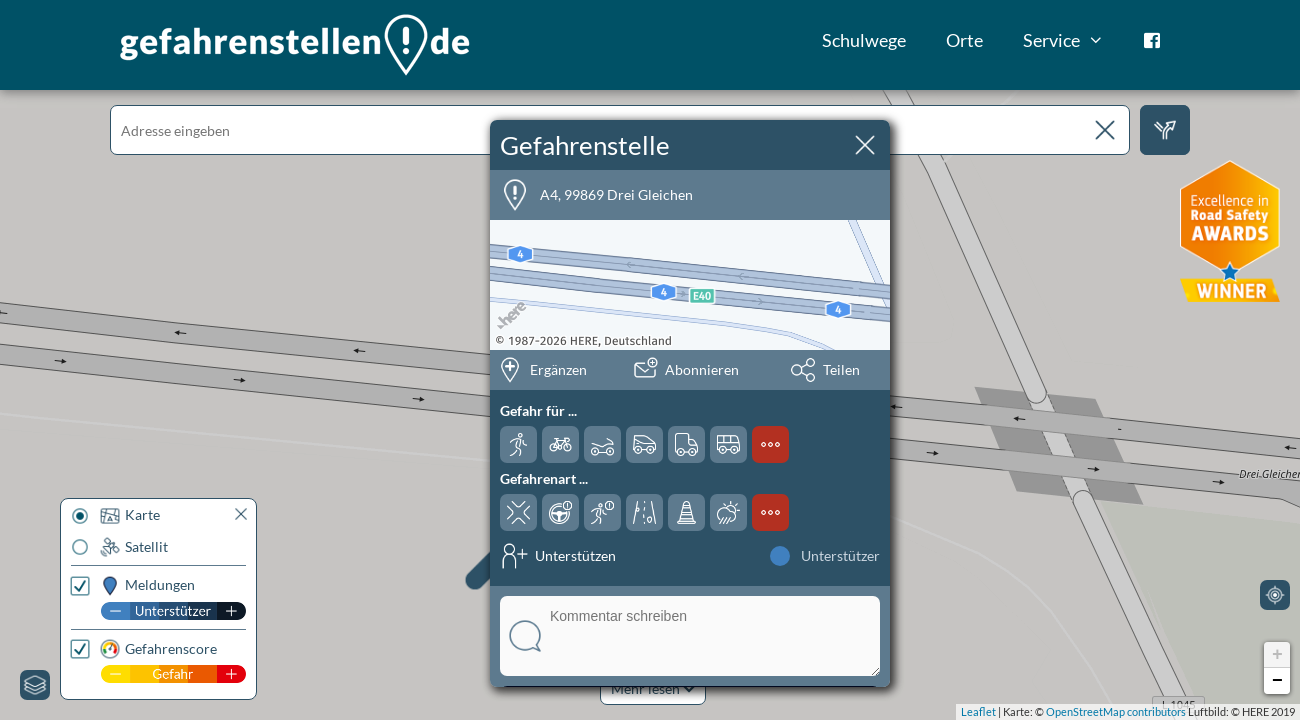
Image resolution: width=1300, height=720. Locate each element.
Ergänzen (558, 369)
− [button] (1277, 681)
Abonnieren (702, 369)
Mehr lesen (653, 688)
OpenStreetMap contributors (1116, 711)
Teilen (841, 369)
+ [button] (1277, 655)
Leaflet (978, 711)
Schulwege (864, 40)
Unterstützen (575, 555)
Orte (964, 40)
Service (1073, 40)
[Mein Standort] (1275, 595)
